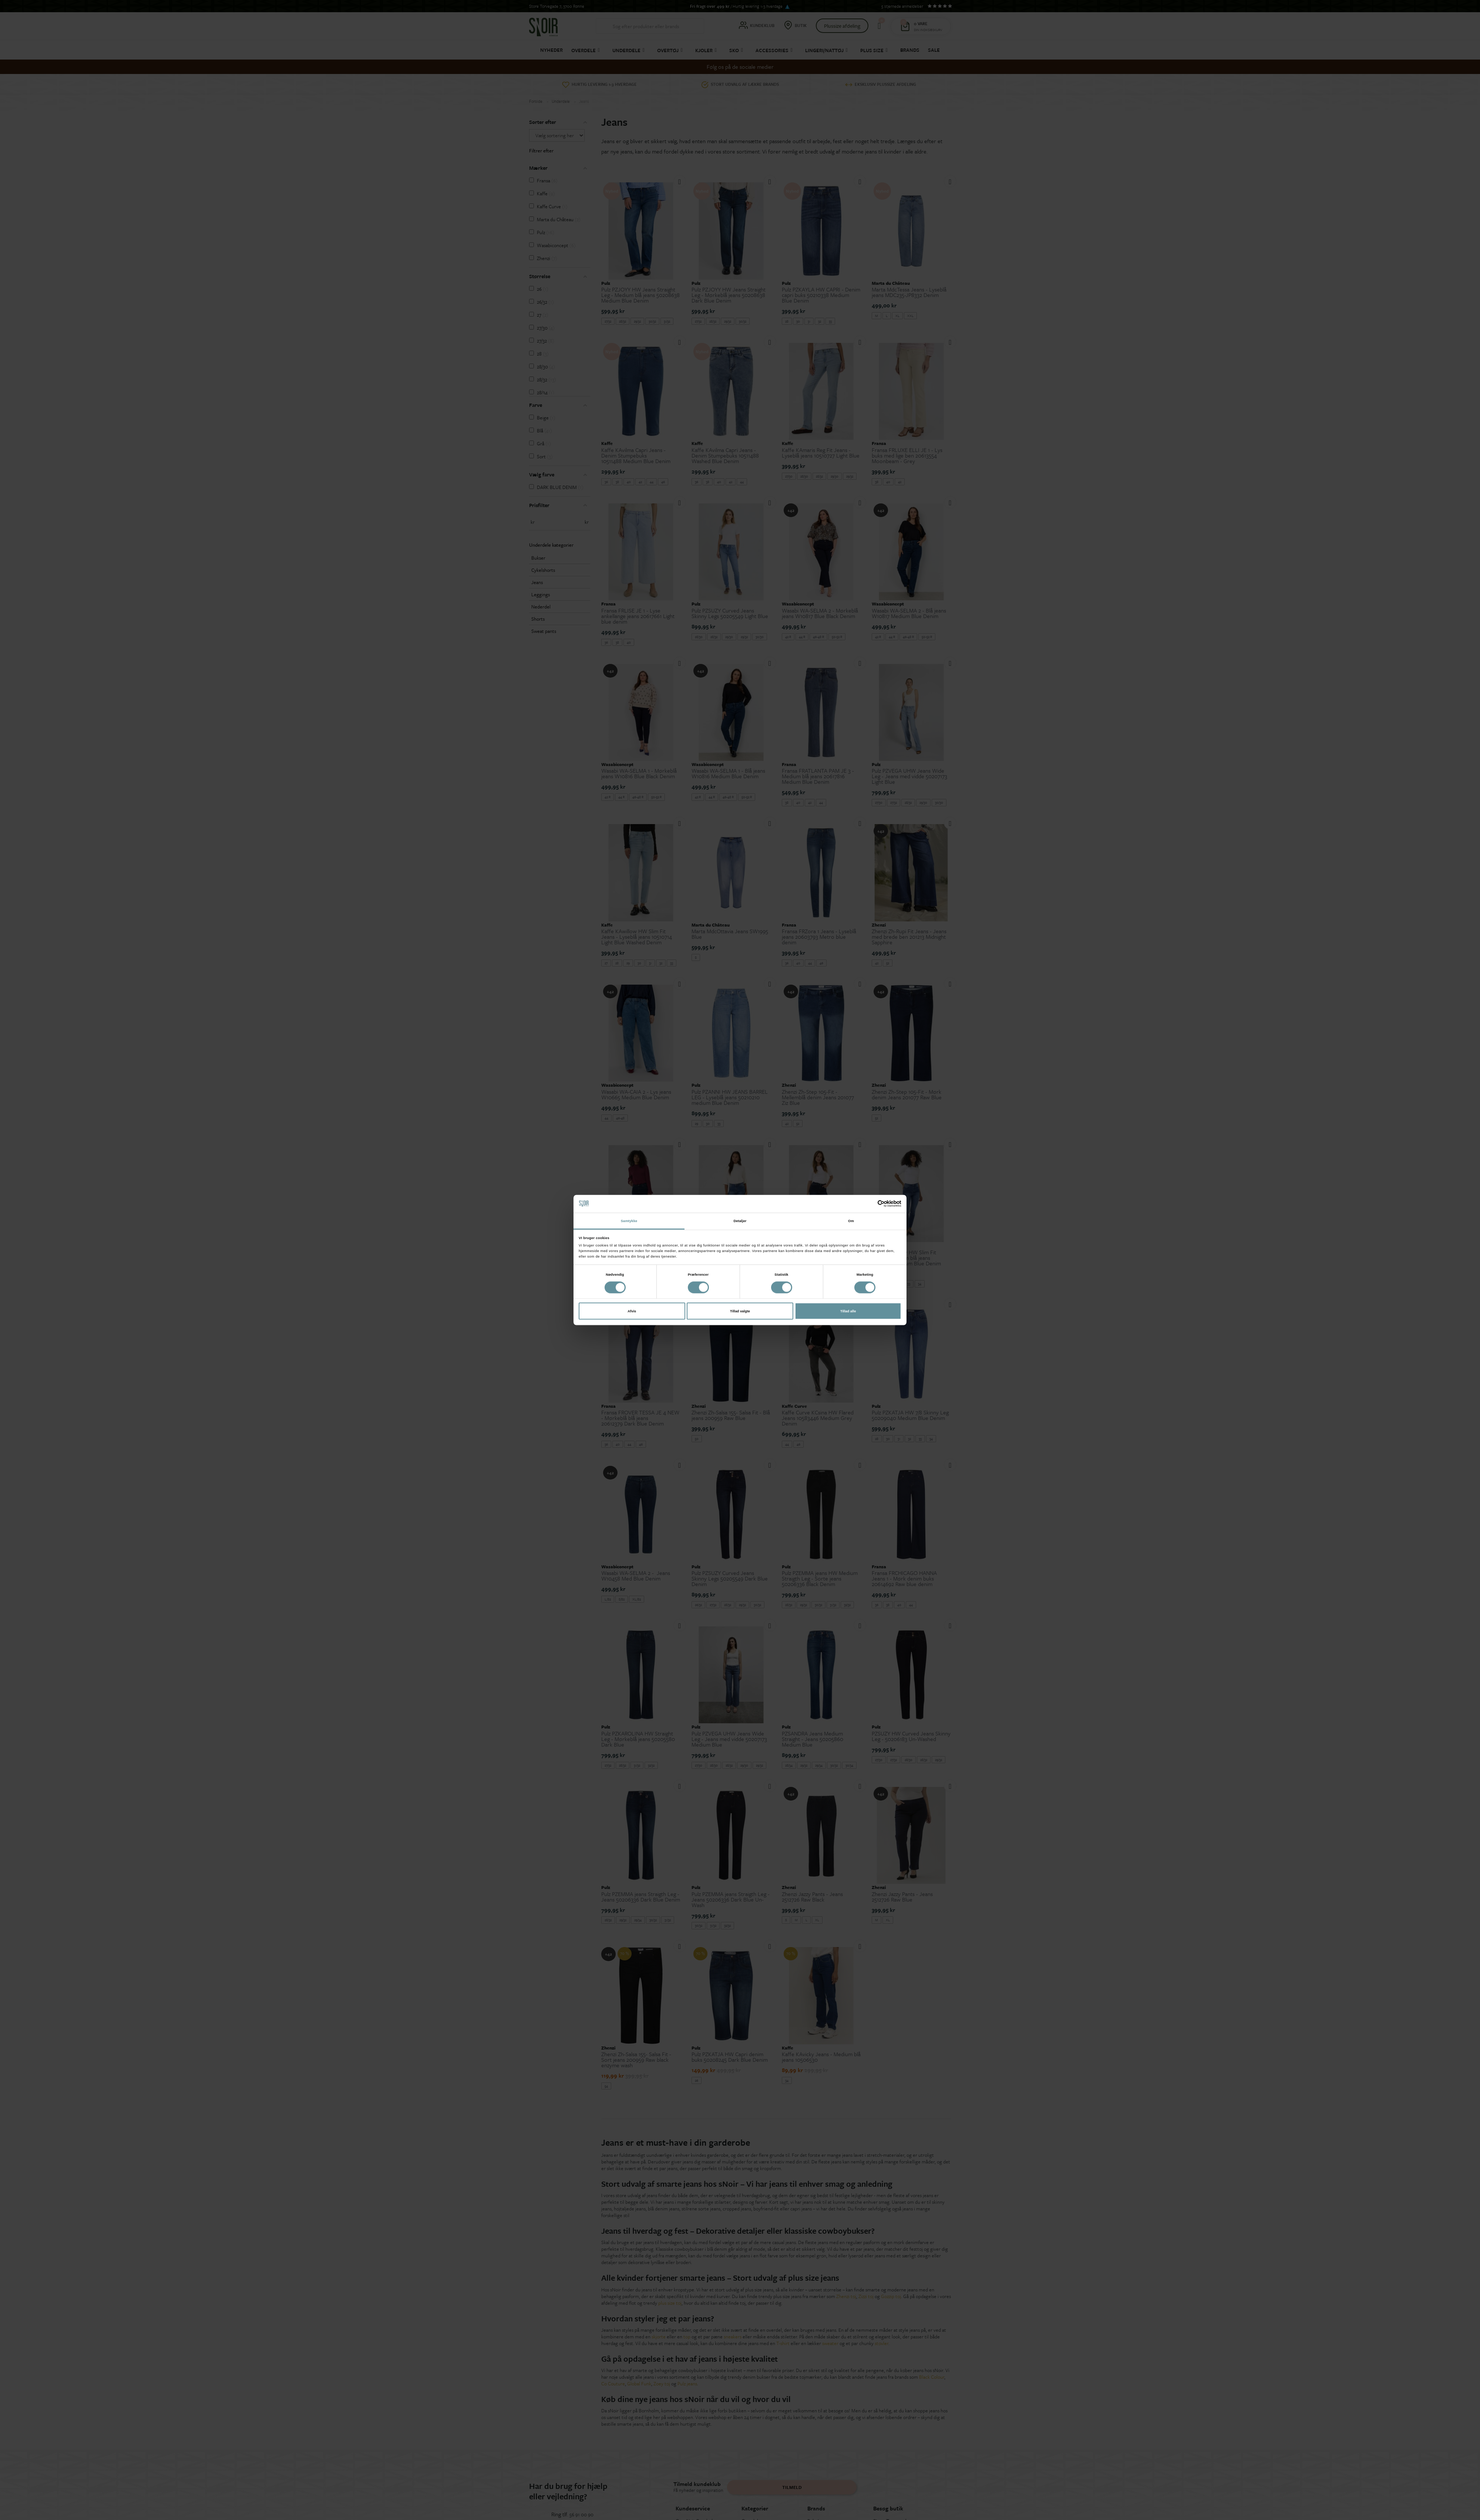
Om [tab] (851, 1220)
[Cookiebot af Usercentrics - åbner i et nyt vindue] (869, 1203)
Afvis (632, 1311)
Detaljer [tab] (739, 1220)
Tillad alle (848, 1311)
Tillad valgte (740, 1311)
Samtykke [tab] (629, 1220)
